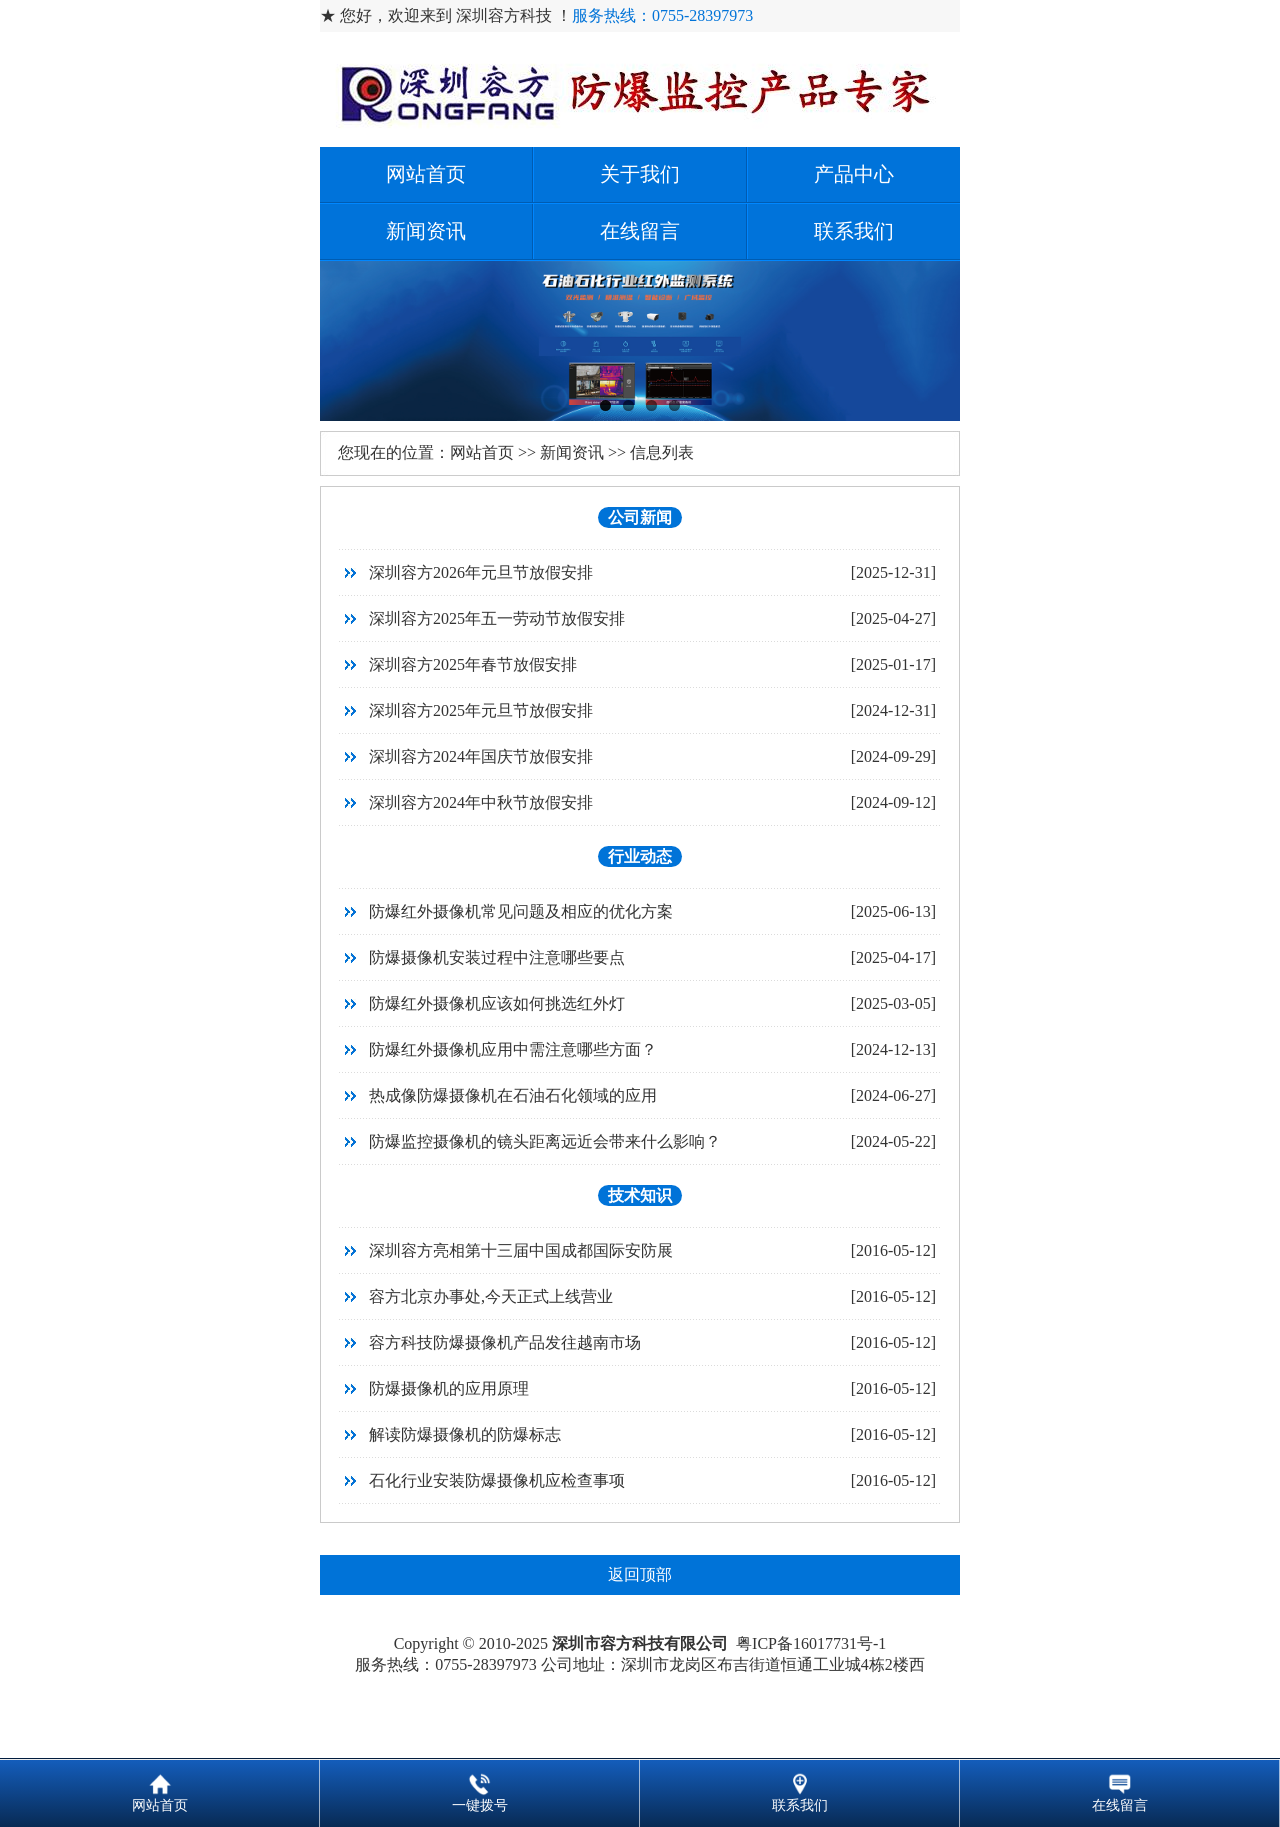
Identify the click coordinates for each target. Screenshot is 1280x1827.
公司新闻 (640, 517)
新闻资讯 (426, 231)
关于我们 (640, 174)
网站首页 (426, 174)
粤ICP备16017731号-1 (811, 1643)
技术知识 (640, 1195)
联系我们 (854, 231)
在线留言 (640, 231)
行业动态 (640, 856)
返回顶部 (640, 1574)
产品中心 (854, 174)
